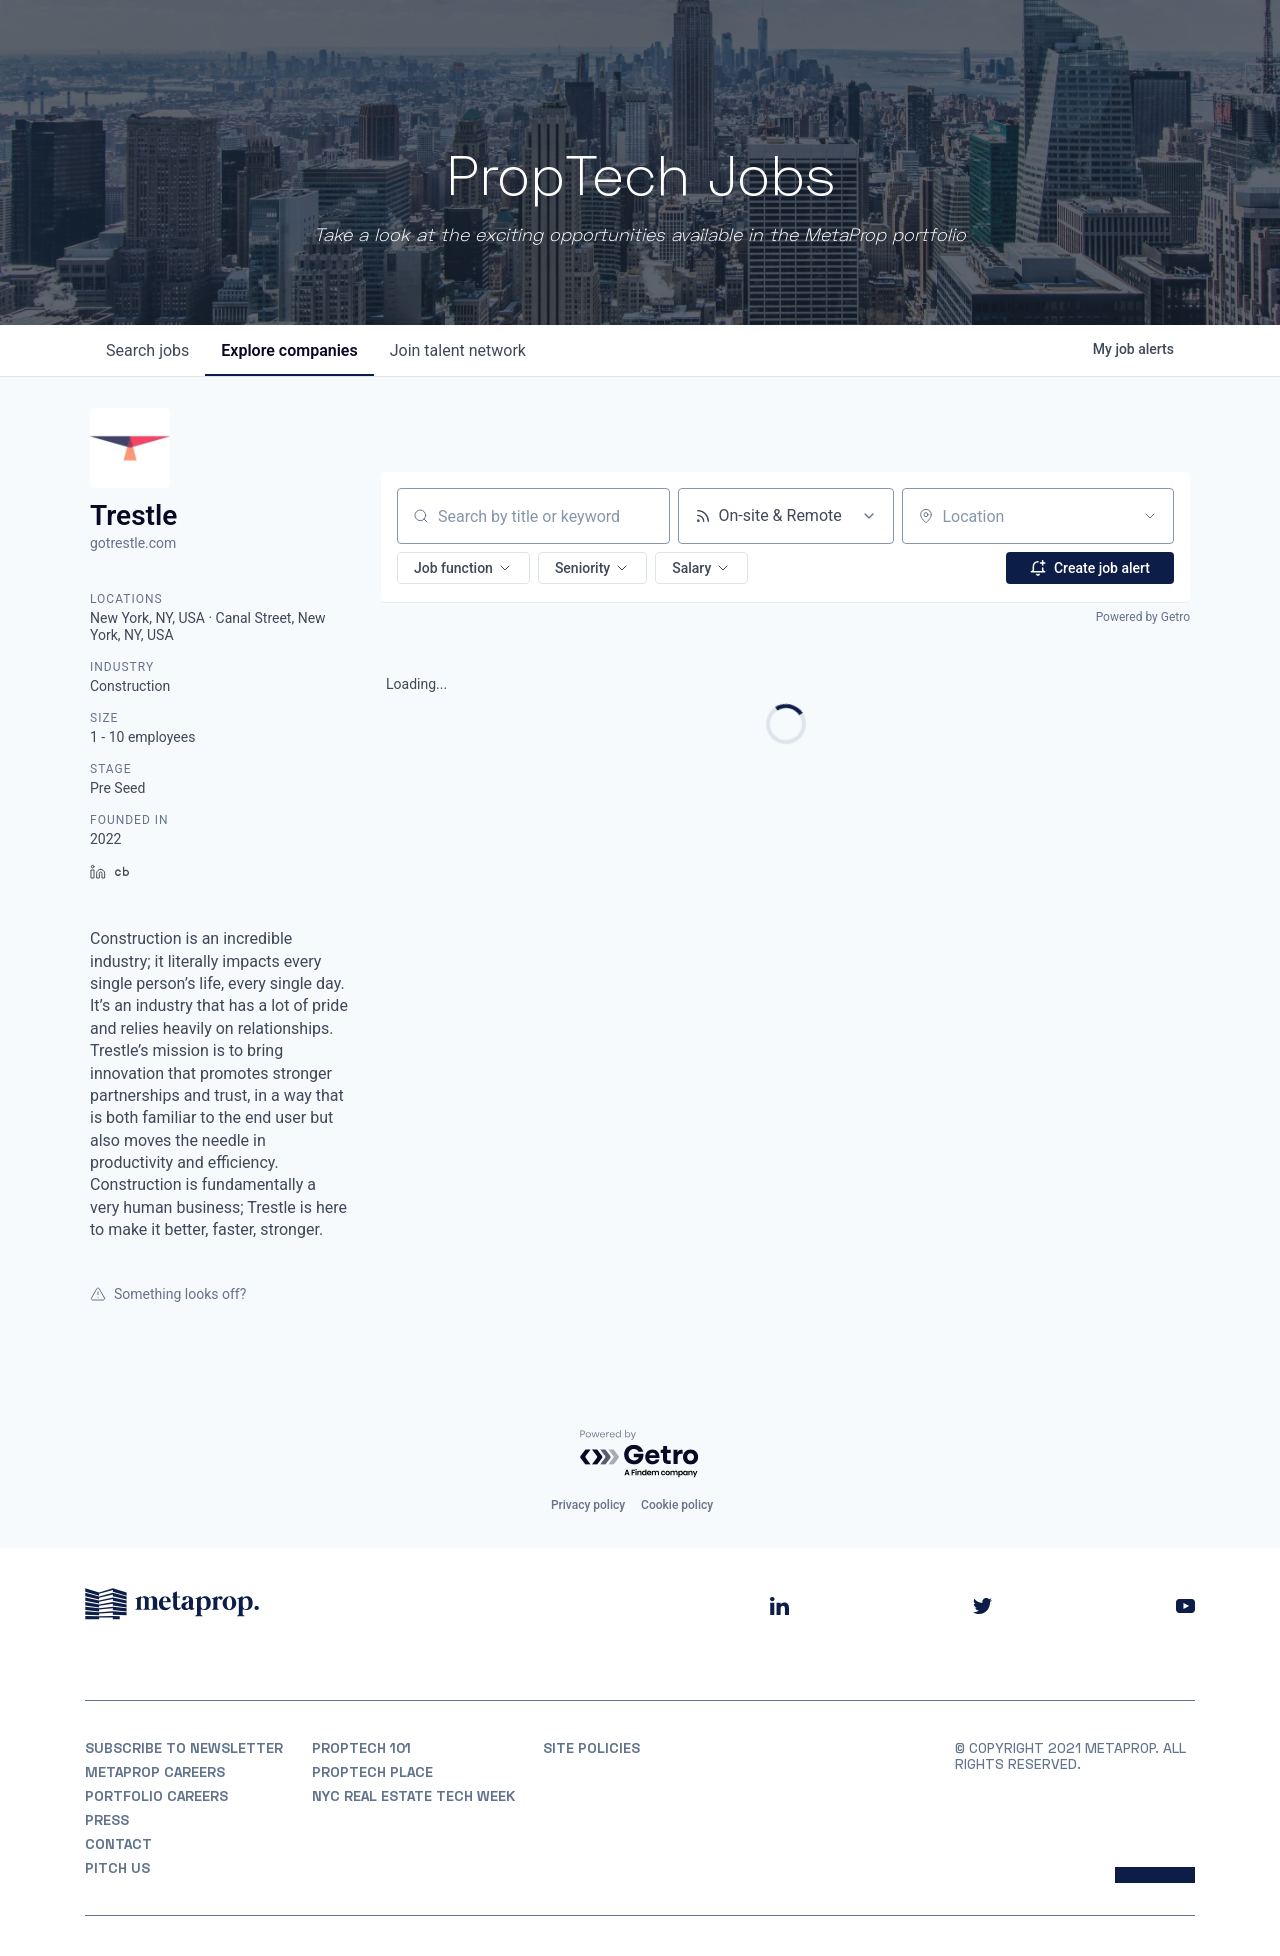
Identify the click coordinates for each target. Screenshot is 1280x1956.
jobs (147, 350)
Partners (902, 40)
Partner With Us (1130, 40)
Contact (118, 1844)
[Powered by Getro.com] (640, 1454)
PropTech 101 (361, 1748)
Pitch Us (117, 1868)
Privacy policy (588, 1505)
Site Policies (591, 1748)
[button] (463, 568)
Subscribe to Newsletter (184, 1748)
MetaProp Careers (155, 1772)
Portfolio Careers (156, 1796)
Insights (998, 40)
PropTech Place (372, 1772)
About (713, 40)
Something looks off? (168, 1294)
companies (289, 350)
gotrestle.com (133, 543)
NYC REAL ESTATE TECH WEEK (413, 1796)
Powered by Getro (1143, 617)
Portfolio (802, 40)
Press (107, 1820)
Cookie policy (677, 1505)
